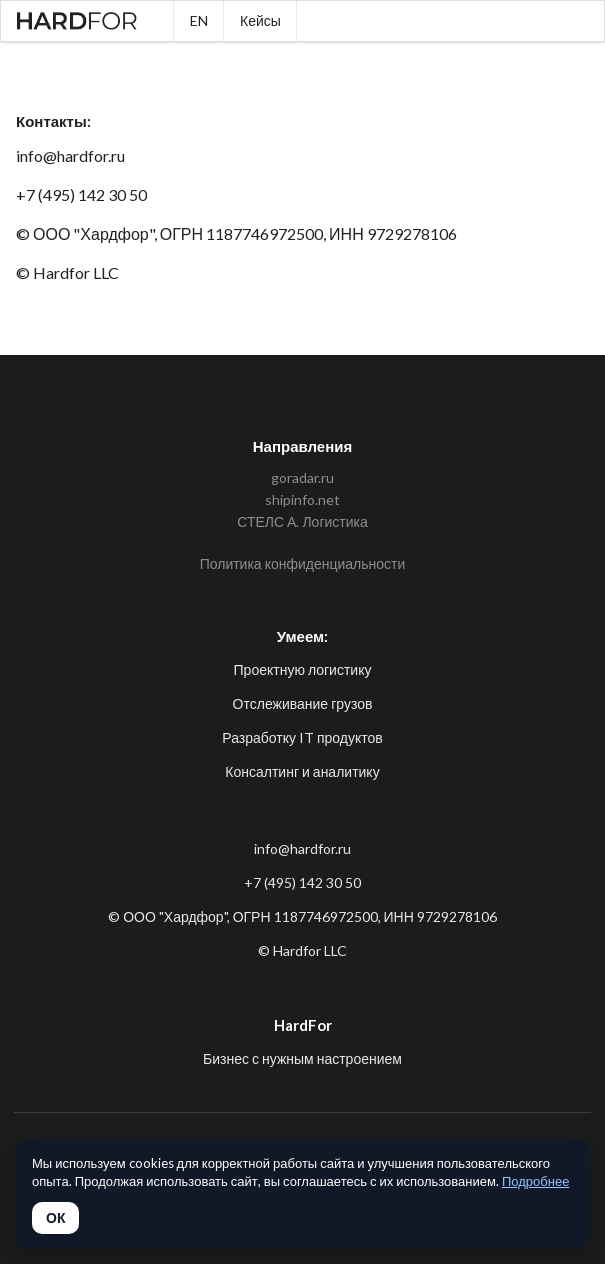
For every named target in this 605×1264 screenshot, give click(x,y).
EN (199, 20)
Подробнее (535, 1181)
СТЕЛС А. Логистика (302, 521)
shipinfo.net (302, 499)
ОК (55, 1218)
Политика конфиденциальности (303, 563)
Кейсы (260, 20)
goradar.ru (302, 478)
